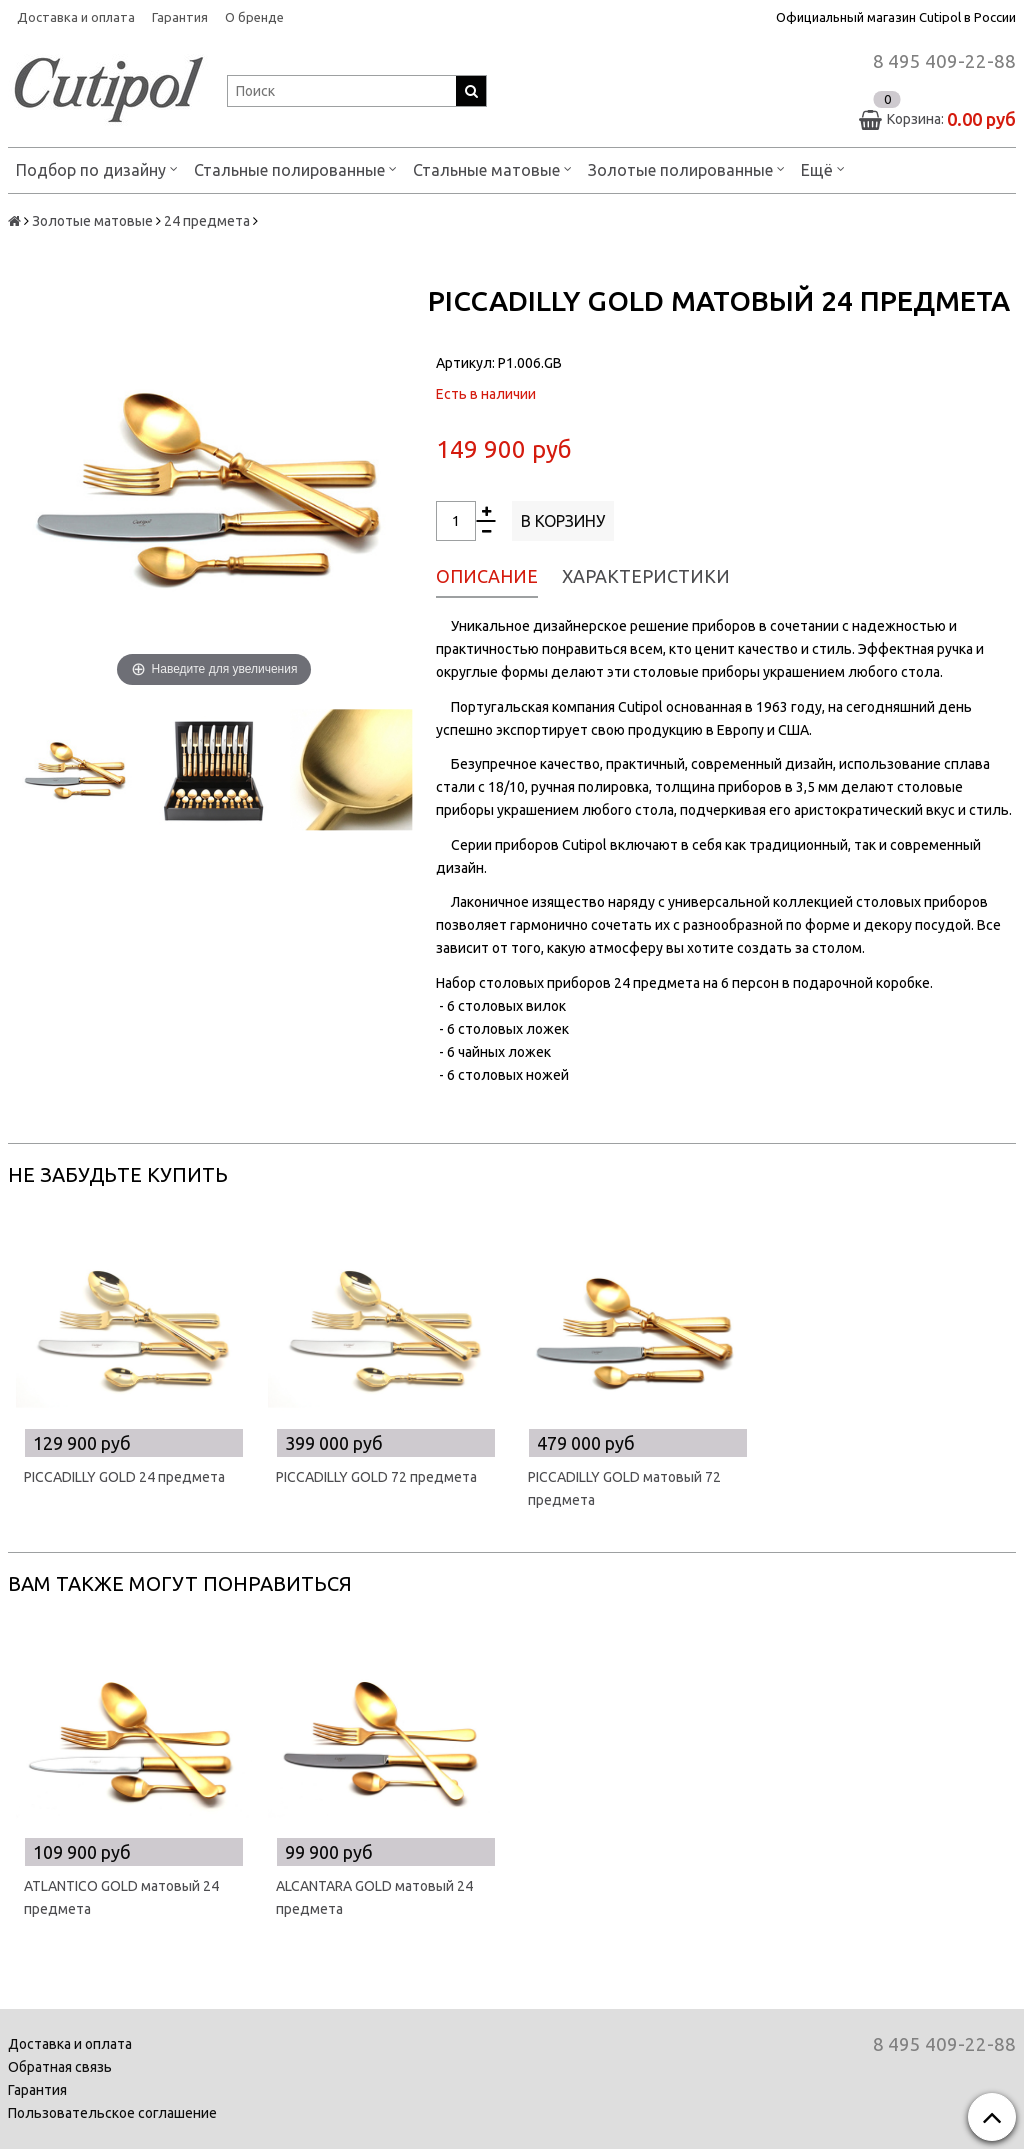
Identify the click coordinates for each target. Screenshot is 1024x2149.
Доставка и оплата (76, 17)
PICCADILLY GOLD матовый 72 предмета (624, 1488)
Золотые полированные (686, 168)
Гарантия (180, 17)
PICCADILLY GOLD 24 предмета (124, 1477)
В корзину (563, 521)
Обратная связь (60, 2067)
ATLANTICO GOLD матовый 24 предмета (121, 1897)
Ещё (823, 168)
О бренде (254, 17)
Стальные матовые (492, 168)
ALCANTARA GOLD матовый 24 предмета (374, 1897)
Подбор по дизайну (97, 168)
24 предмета (207, 221)
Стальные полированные (295, 168)
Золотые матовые (92, 221)
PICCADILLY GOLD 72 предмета (376, 1477)
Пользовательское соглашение (112, 2113)
